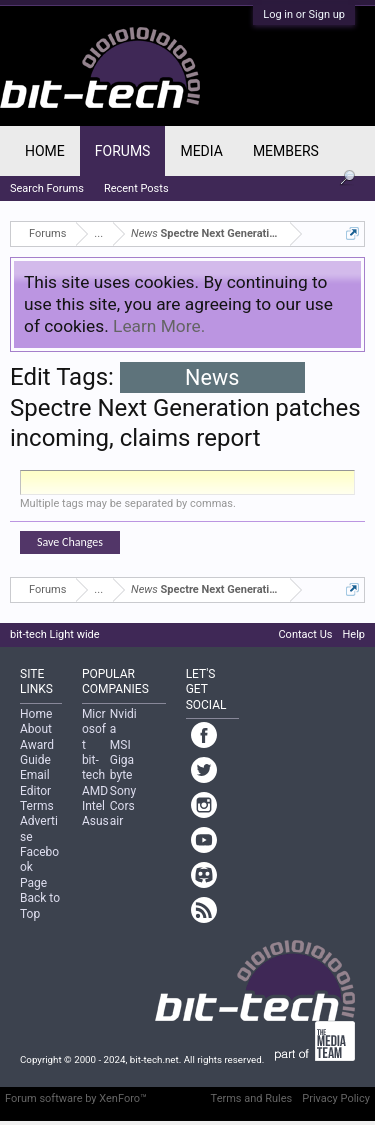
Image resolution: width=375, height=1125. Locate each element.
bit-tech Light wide (55, 634)
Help (353, 634)
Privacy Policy (336, 1098)
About (36, 729)
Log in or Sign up (304, 14)
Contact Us (305, 634)
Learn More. (159, 326)
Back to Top (40, 905)
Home (45, 151)
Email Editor (35, 782)
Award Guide (37, 752)
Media (201, 151)
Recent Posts (136, 188)
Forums (123, 151)
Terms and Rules (252, 1098)
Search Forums (47, 188)
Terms (37, 806)
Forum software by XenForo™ (76, 1098)
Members (286, 151)
